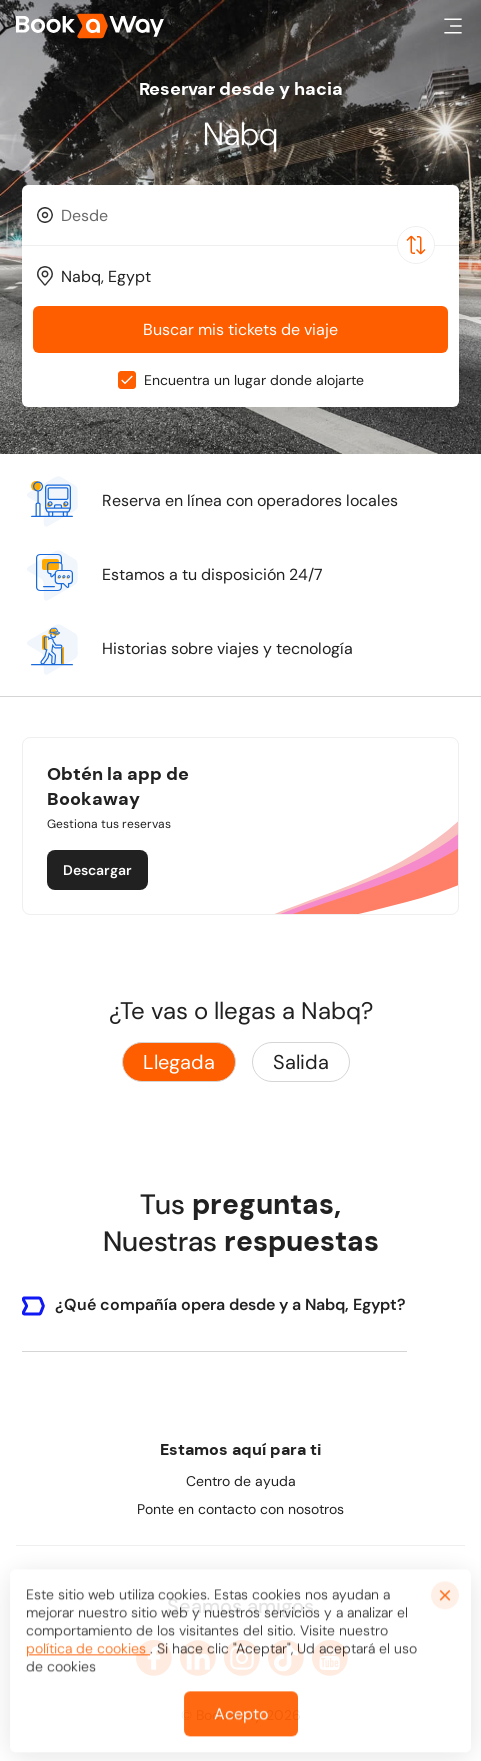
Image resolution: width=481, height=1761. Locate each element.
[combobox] (240, 215)
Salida (301, 1062)
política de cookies (88, 1653)
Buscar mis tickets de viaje (240, 329)
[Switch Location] (416, 245)
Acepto (241, 1718)
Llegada (179, 1062)
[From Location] (249, 215)
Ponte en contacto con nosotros (240, 1509)
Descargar (97, 870)
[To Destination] (249, 276)
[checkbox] (127, 380)
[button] (453, 26)
